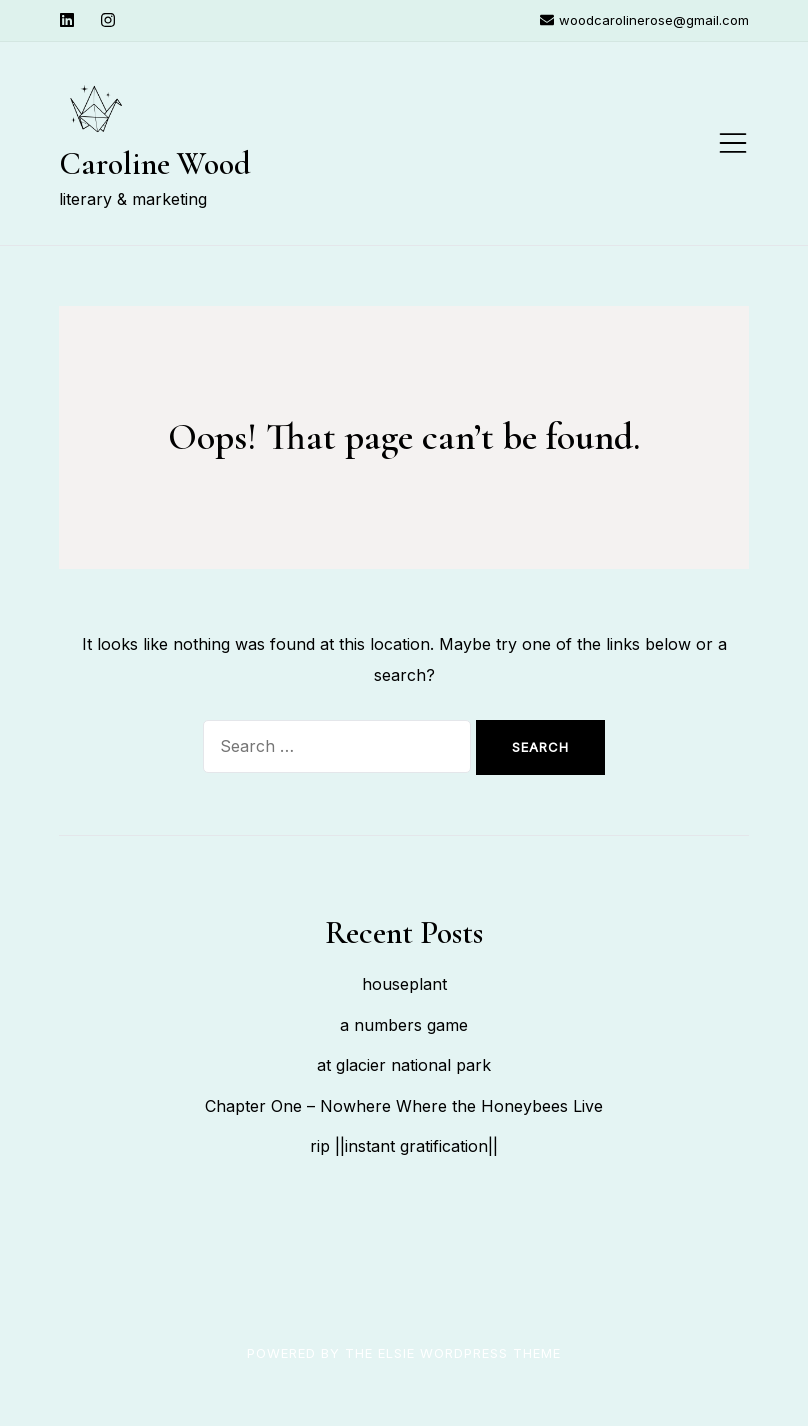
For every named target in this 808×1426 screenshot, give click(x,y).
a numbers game (404, 1025)
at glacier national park (404, 1065)
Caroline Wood (155, 163)
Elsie (396, 1353)
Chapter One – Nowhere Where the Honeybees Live (404, 1106)
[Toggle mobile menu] (733, 143)
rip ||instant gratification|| (404, 1146)
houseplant (404, 984)
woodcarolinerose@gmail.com (644, 20)
